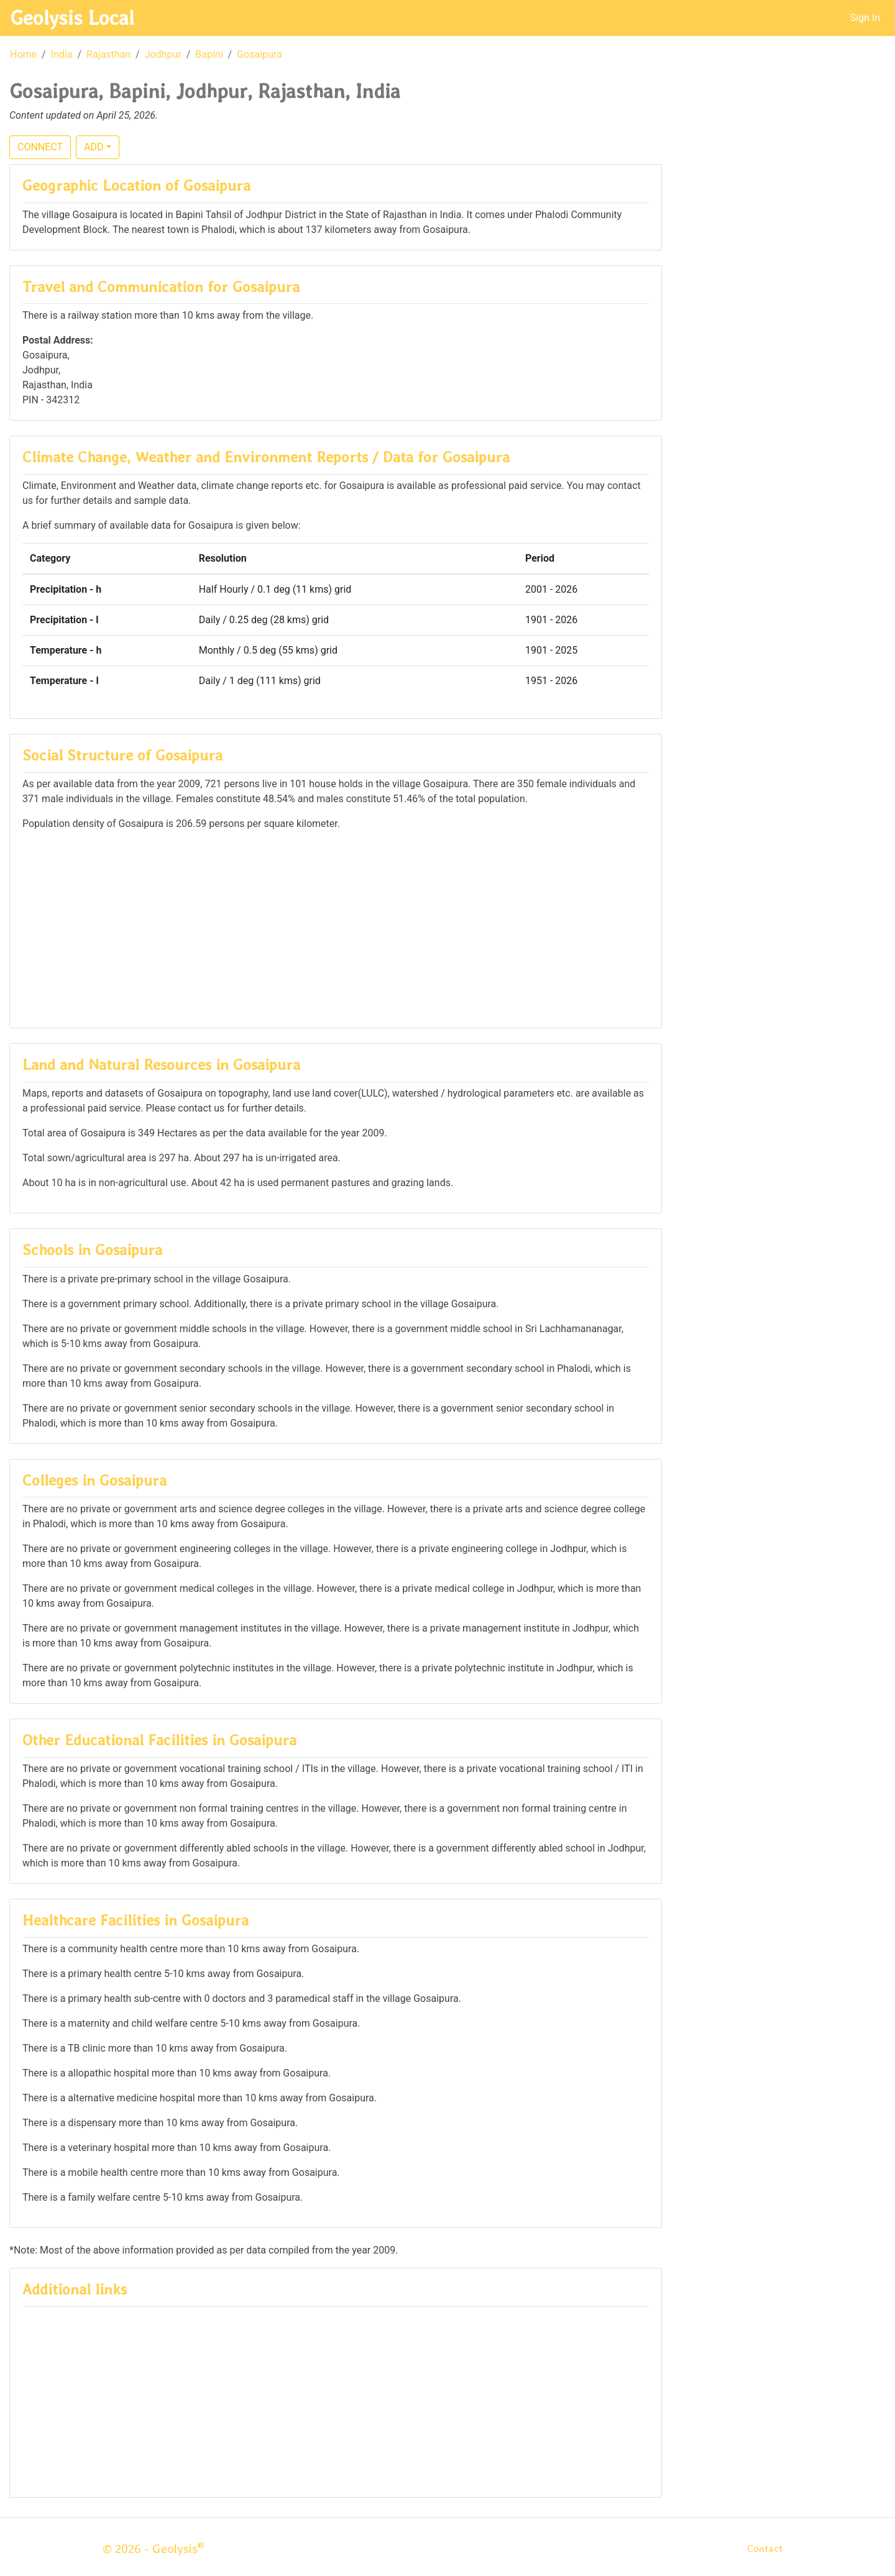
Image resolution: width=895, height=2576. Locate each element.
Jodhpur (163, 54)
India (62, 54)
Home (23, 54)
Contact (765, 2548)
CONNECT (40, 147)
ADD (93, 147)
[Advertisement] (335, 928)
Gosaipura (259, 54)
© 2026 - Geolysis (153, 2548)
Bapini (209, 54)
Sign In (865, 18)
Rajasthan (108, 54)
